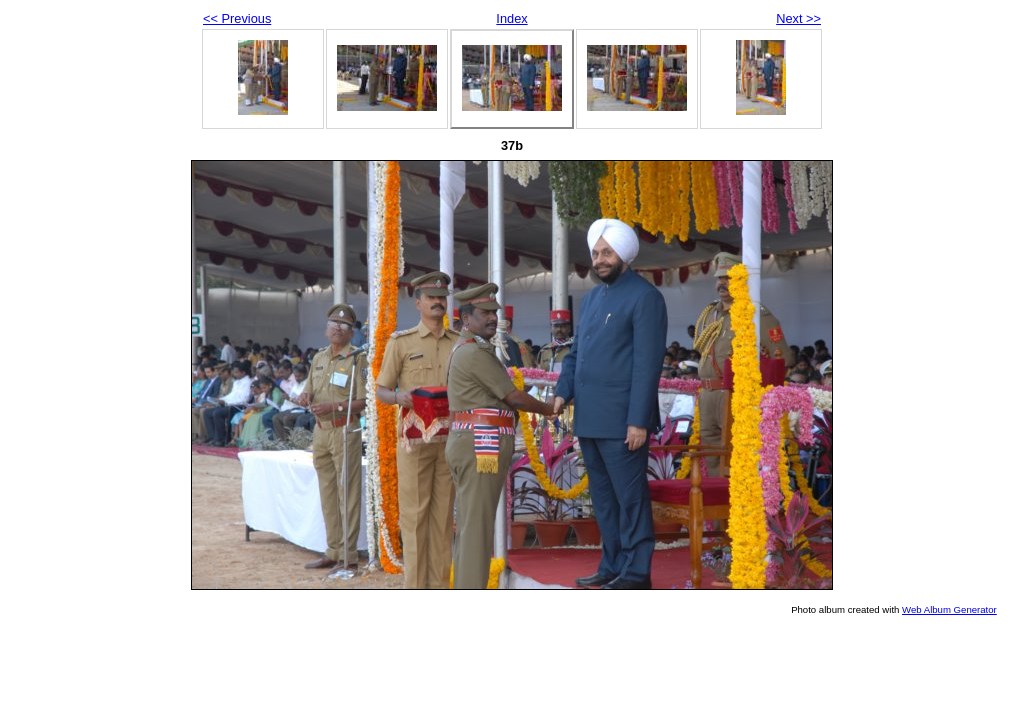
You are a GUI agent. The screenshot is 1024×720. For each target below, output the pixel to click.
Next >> (798, 18)
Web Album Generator (949, 609)
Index (511, 18)
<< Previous (237, 18)
